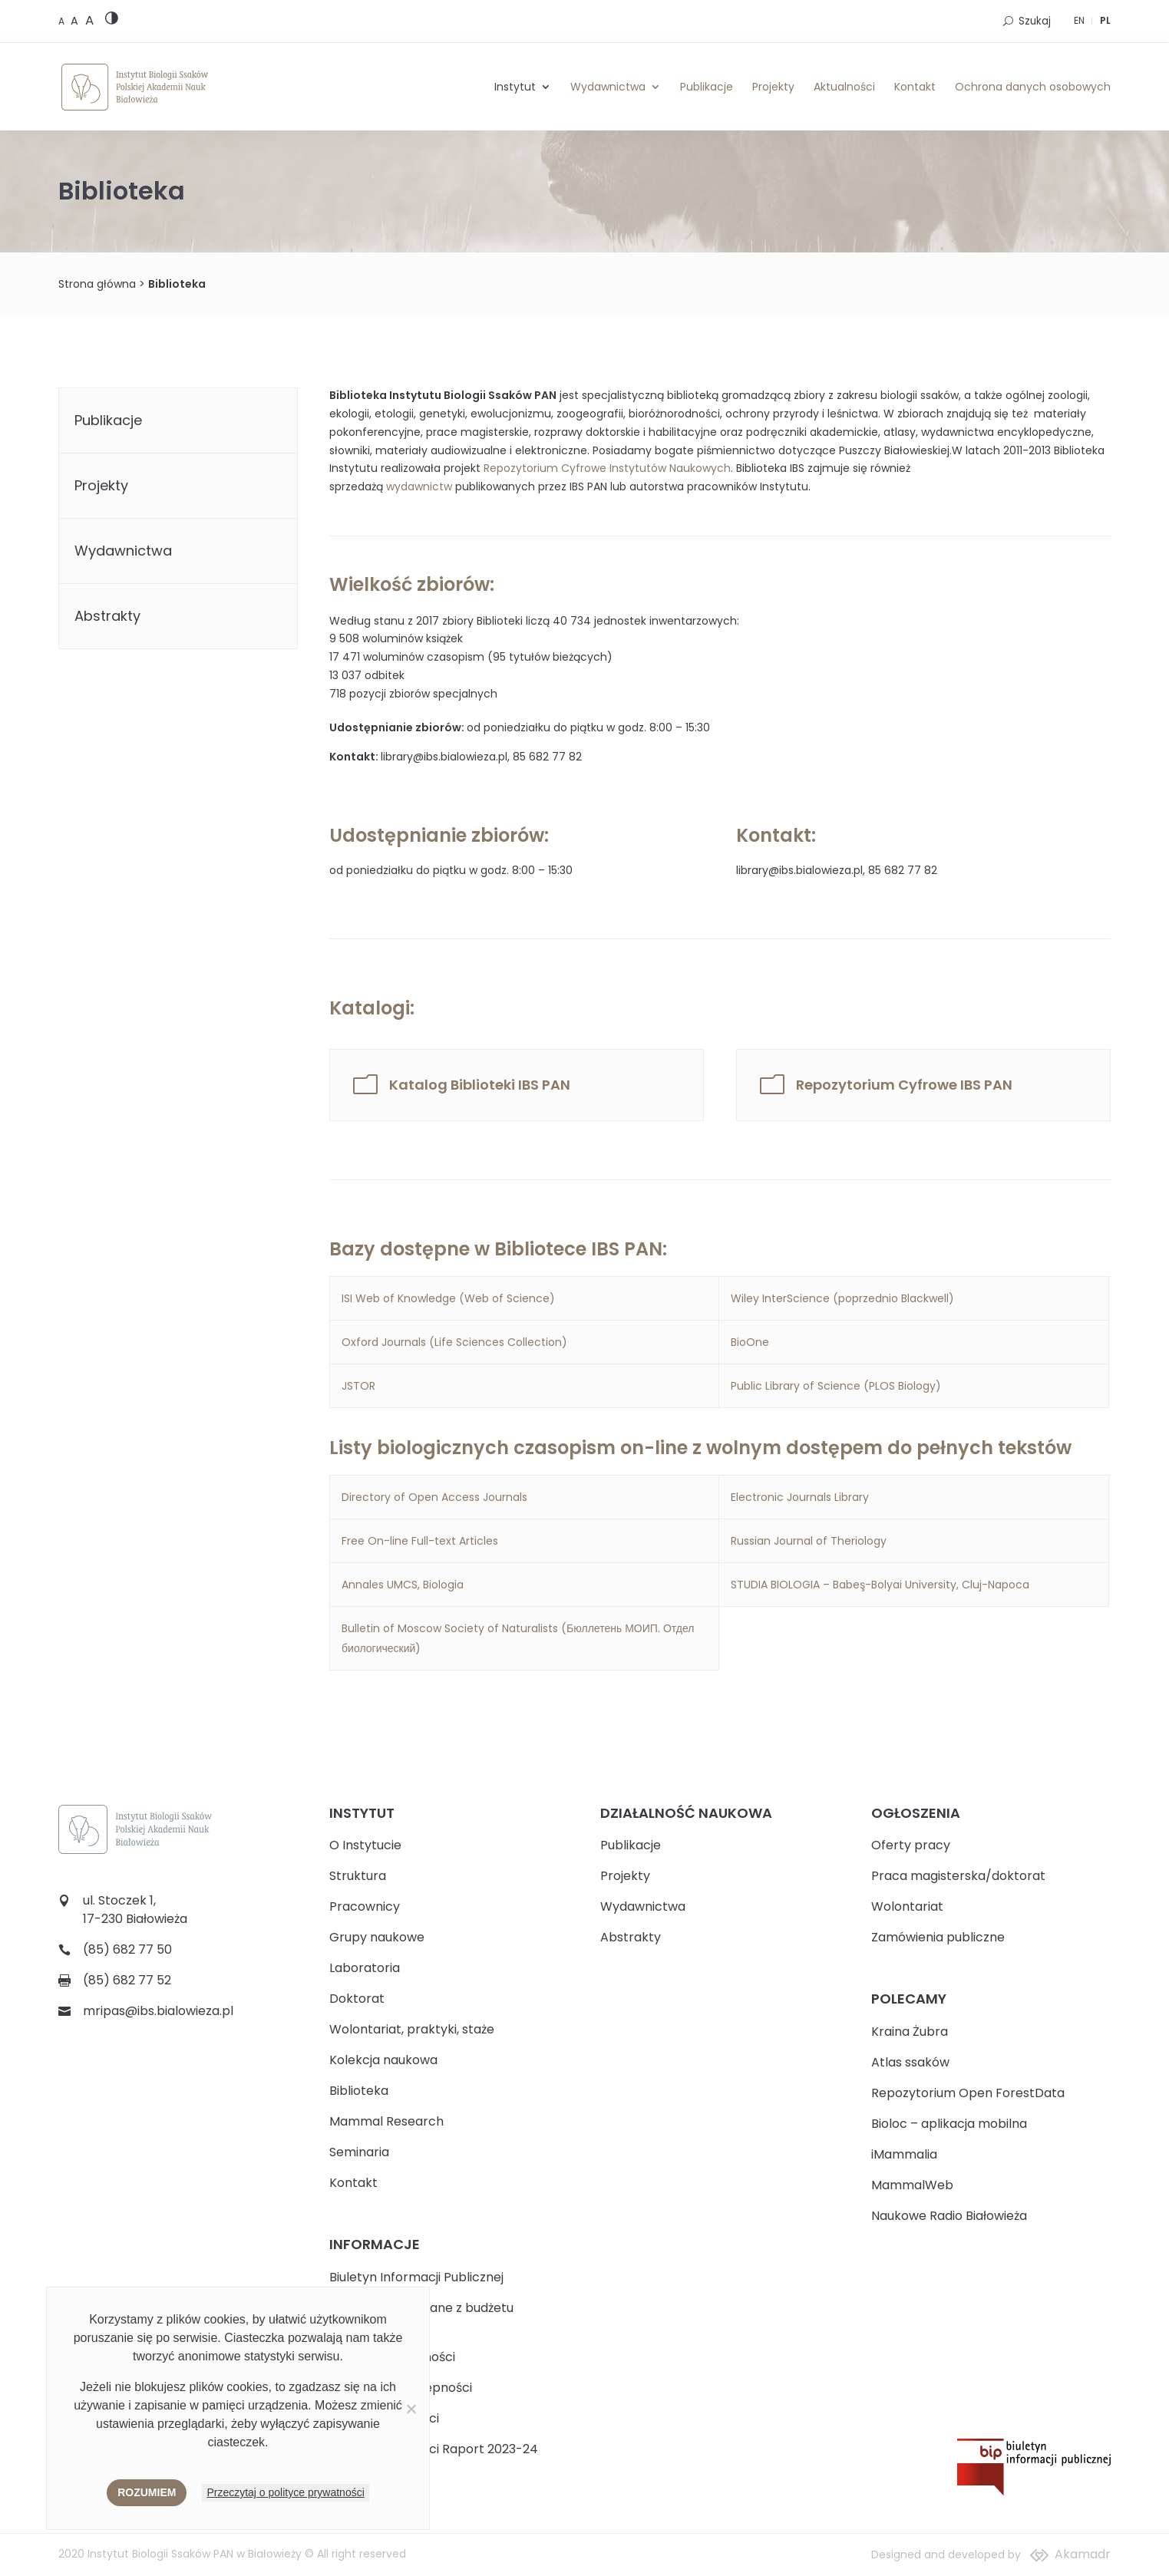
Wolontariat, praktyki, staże (411, 2029)
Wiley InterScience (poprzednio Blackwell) (842, 1298)
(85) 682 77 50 (127, 1949)
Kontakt (915, 86)
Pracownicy (364, 1906)
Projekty (773, 86)
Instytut (515, 86)
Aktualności (844, 86)
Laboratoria (364, 1968)
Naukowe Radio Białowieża (949, 2216)
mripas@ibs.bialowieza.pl (158, 2011)
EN (1079, 20)
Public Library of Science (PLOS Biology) (836, 1386)
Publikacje (706, 86)
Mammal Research (386, 2121)
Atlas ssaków (910, 2062)
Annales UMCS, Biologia (403, 1584)
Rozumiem (146, 2492)
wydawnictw (419, 486)
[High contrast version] (111, 21)
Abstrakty (107, 615)
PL (1105, 20)
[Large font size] (89, 20)
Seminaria (359, 2152)
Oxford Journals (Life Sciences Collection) (454, 1342)
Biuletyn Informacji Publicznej (416, 2277)
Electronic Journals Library (800, 1497)
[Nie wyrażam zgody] (410, 2408)
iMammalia (904, 2154)
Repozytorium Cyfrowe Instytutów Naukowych (607, 468)
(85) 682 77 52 (127, 1980)
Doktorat (357, 1998)
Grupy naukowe (376, 1937)
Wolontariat (907, 1906)
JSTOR (358, 1386)
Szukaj (1035, 21)
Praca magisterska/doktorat (958, 1876)
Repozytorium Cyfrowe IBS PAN (904, 1085)
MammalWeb (912, 2185)
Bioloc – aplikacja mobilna (949, 2123)
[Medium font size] (76, 20)
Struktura (357, 1876)
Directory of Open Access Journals (434, 1497)
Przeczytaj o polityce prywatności (285, 2492)
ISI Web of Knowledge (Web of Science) (450, 1298)
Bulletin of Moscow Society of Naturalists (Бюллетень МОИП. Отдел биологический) (518, 1638)
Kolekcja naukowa (383, 2060)
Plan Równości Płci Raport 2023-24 (433, 2449)
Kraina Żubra (909, 2031)
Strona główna (97, 284)
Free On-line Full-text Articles (420, 1541)
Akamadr (1083, 2554)
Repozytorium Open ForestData (968, 2093)
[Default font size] (62, 21)
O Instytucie (365, 1845)
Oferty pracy (910, 1845)
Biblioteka (358, 2090)
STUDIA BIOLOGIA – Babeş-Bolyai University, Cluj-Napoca (880, 1584)
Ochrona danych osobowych (1033, 86)
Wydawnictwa (608, 86)
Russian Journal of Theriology (809, 1541)
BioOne (751, 1342)
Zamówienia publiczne (938, 1937)
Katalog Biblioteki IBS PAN (479, 1085)
